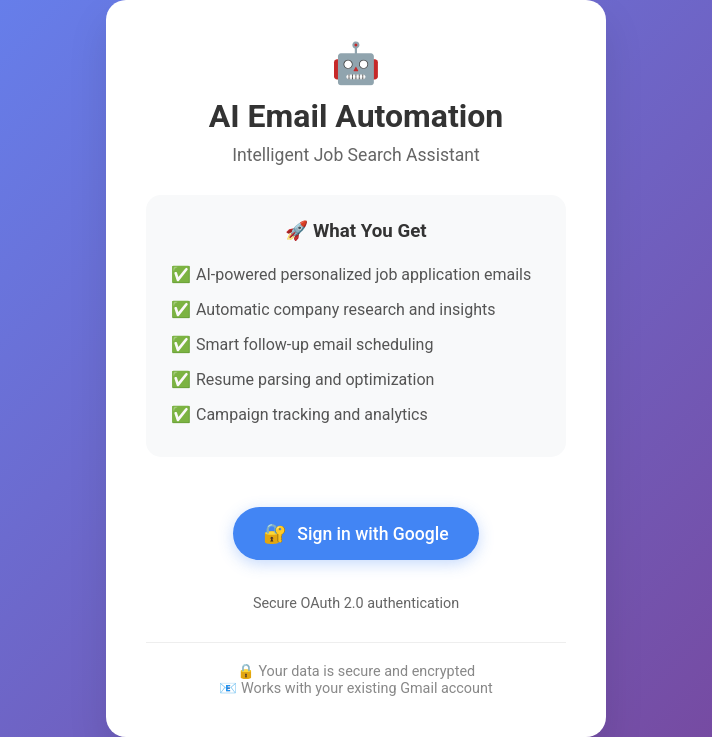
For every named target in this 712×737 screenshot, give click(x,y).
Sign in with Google (355, 533)
